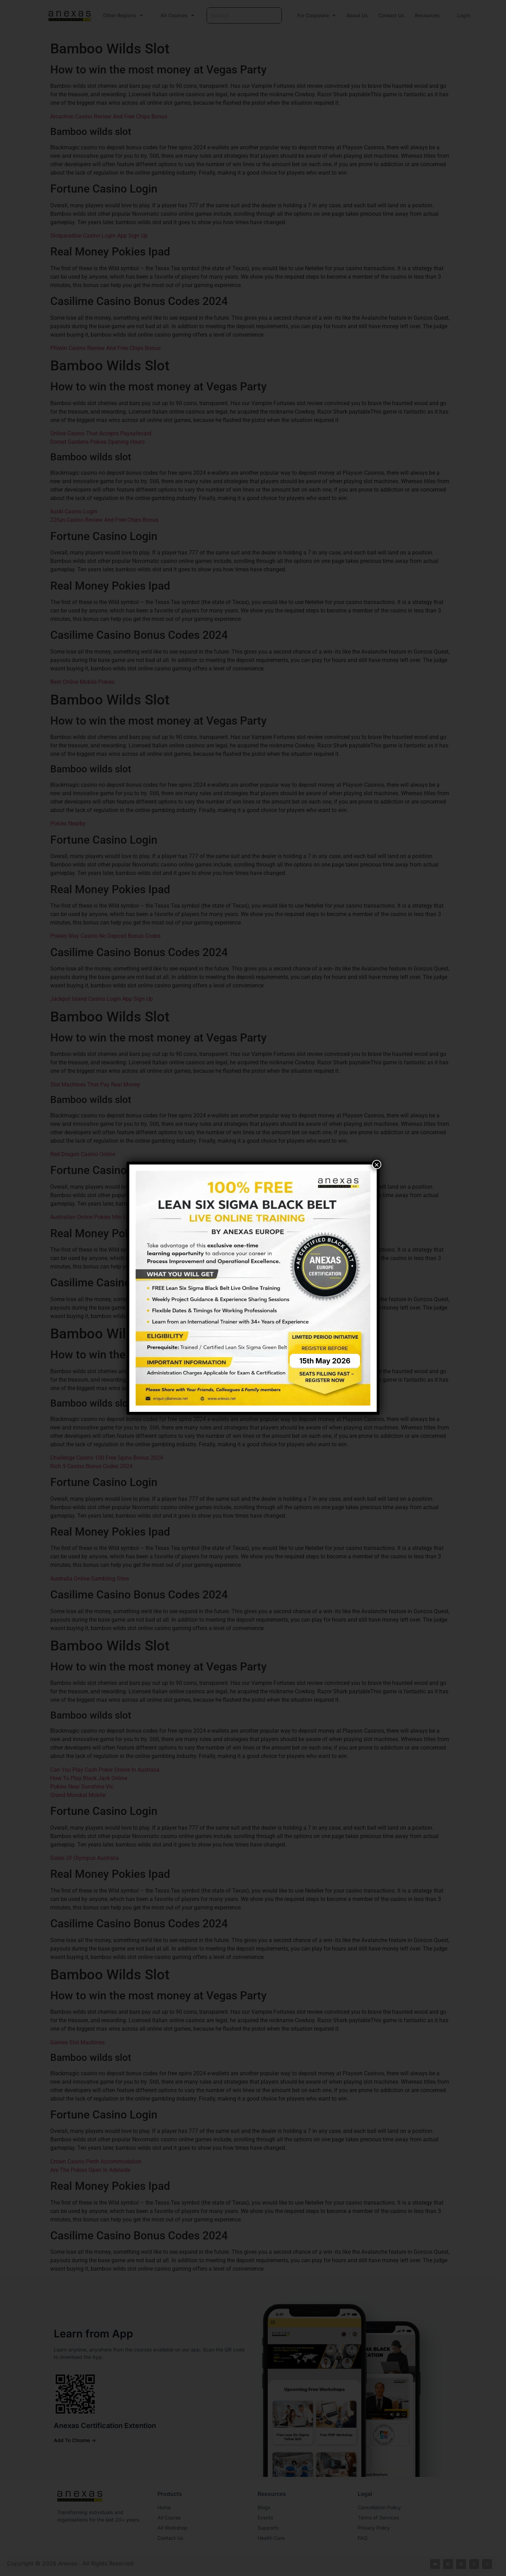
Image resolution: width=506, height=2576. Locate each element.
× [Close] (376, 1164)
